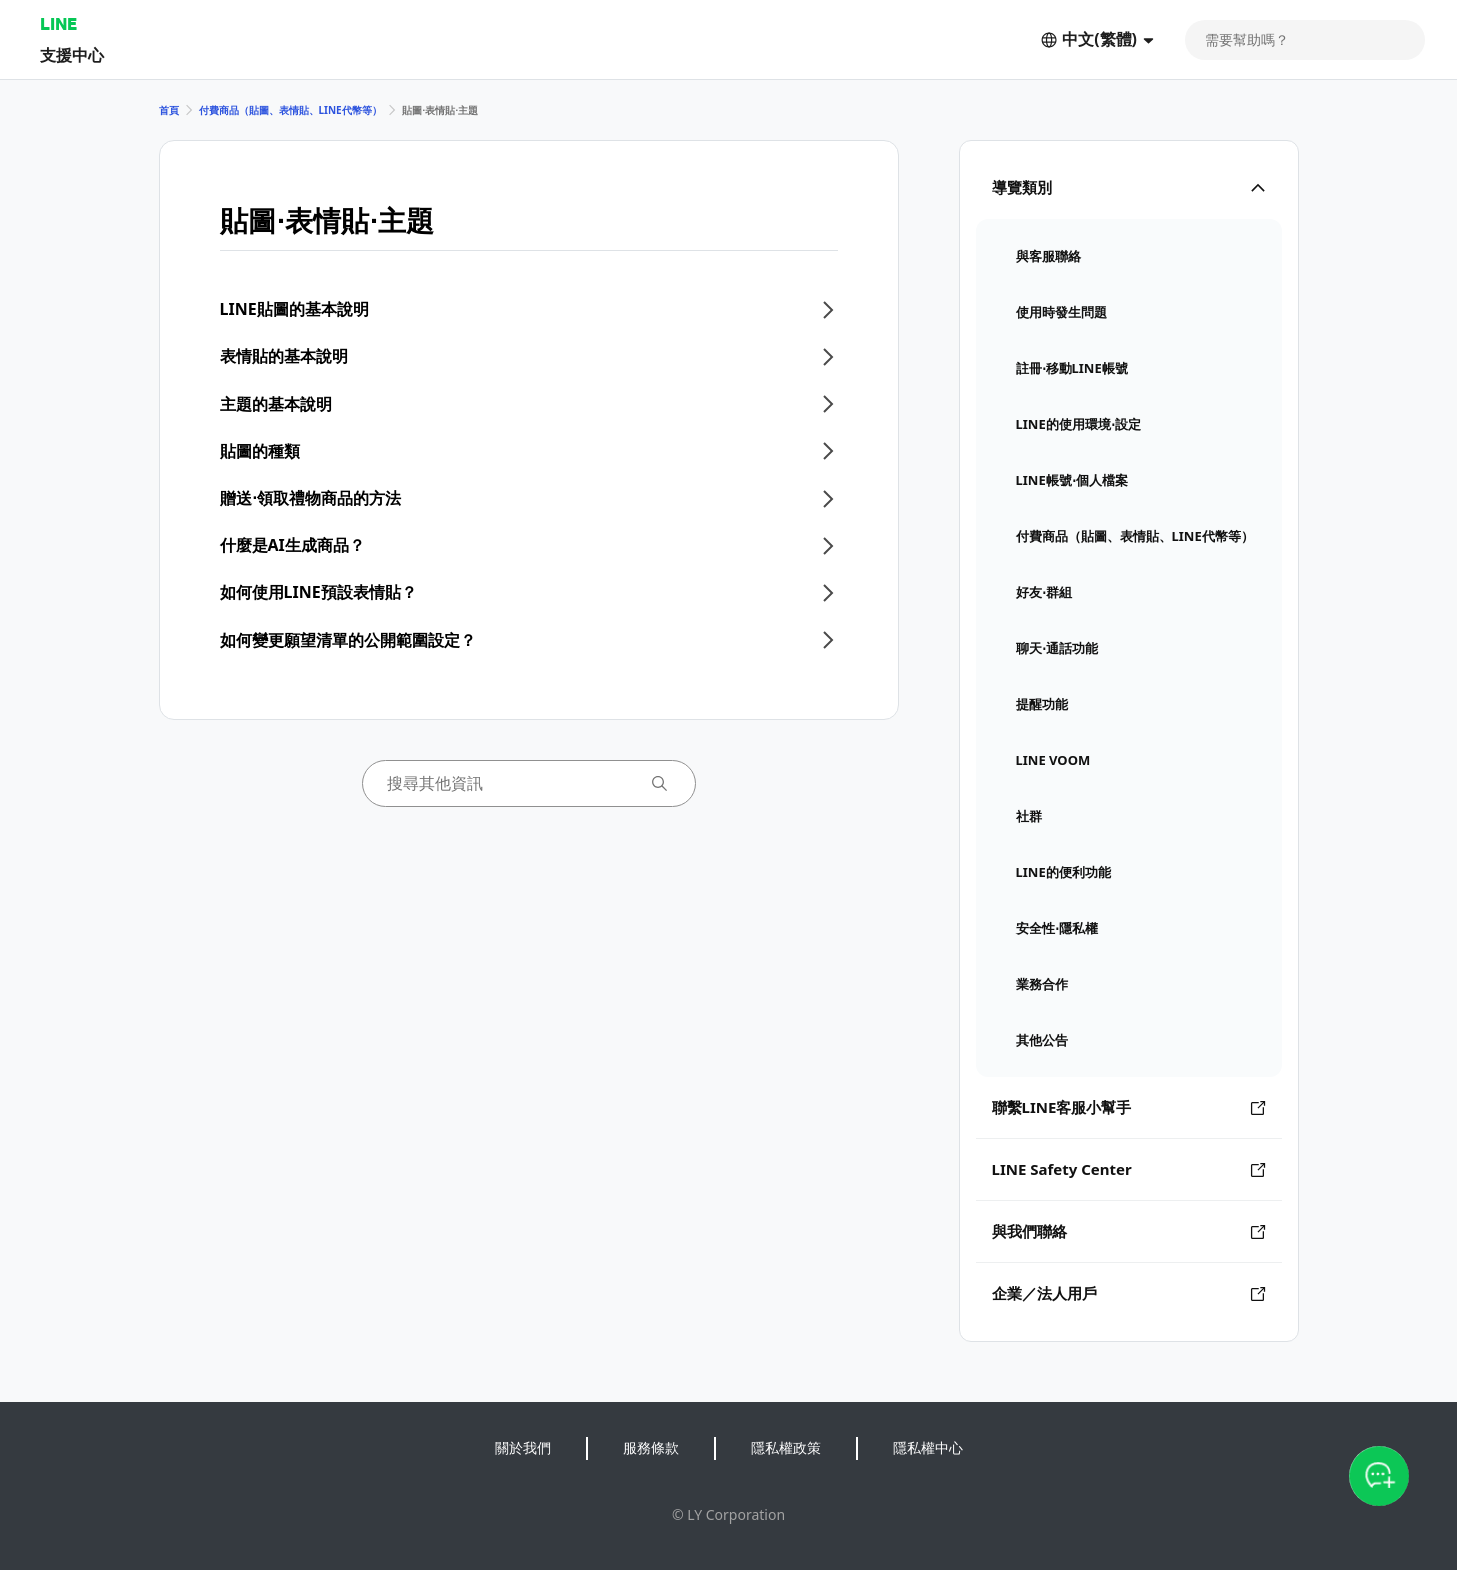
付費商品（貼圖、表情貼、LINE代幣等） (290, 110)
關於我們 (523, 1447)
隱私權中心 (928, 1447)
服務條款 (651, 1447)
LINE (58, 23)
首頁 (169, 110)
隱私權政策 (786, 1447)
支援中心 (72, 54)
